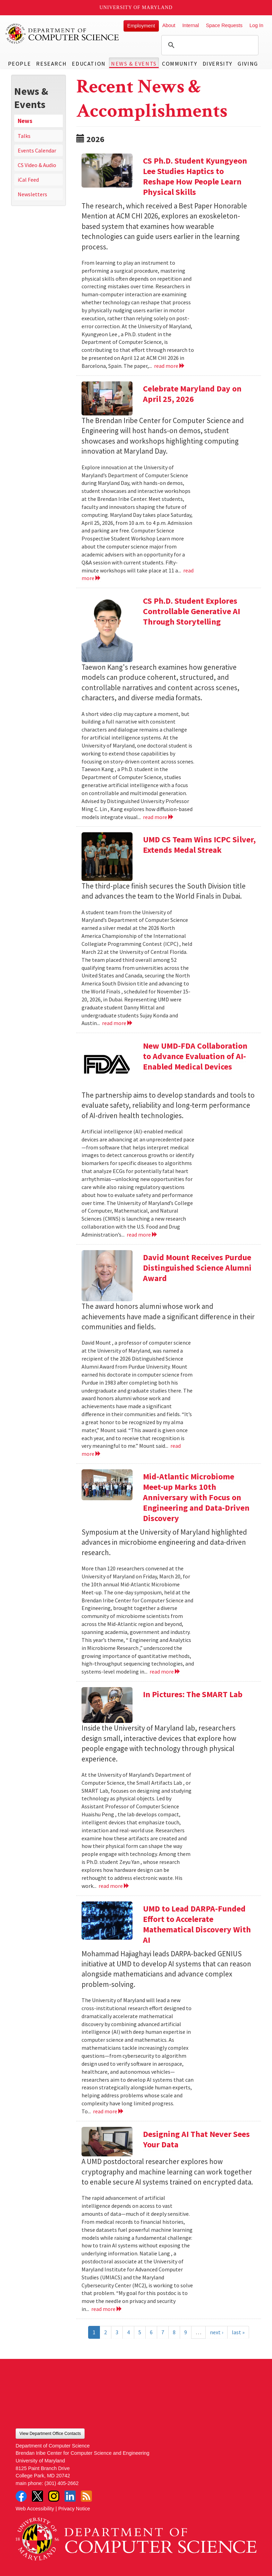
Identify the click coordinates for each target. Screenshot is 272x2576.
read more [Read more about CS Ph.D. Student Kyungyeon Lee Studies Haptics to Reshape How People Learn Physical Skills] (169, 365)
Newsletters (32, 194)
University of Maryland (136, 7)
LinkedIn (70, 2496)
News (25, 121)
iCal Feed (28, 179)
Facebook (21, 2496)
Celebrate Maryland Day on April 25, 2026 (192, 393)
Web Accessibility (35, 2508)
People (19, 63)
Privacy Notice (74, 2508)
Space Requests (224, 25)
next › (216, 2332)
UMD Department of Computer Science (62, 34)
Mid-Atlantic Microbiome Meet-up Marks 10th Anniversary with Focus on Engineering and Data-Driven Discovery (196, 1497)
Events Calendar (37, 150)
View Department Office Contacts (50, 2433)
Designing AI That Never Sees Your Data (196, 2139)
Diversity (217, 63)
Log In (256, 25)
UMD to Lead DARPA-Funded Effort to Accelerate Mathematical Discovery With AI (197, 1924)
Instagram (53, 2496)
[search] (209, 45)
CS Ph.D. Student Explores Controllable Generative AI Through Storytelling (191, 611)
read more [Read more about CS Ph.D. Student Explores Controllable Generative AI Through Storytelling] (158, 817)
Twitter (37, 2496)
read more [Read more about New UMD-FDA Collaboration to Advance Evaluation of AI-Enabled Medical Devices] (142, 1234)
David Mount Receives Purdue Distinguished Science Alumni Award (197, 1267)
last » (238, 2332)
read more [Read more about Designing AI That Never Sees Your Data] (106, 2308)
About (169, 25)
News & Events (134, 63)
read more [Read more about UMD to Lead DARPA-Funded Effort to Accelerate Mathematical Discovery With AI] (108, 2111)
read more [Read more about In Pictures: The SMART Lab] (114, 1885)
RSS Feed (86, 2496)
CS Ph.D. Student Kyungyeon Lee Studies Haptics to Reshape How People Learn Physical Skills (195, 176)
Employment (141, 25)
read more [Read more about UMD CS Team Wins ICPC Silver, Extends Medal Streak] (117, 1022)
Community (179, 63)
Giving (248, 63)
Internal (190, 25)
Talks (24, 135)
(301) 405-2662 (61, 2483)
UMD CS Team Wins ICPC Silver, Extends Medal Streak (199, 844)
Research (51, 63)
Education (88, 63)
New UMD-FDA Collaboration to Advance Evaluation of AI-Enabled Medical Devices (195, 1056)
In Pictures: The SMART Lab (193, 1694)
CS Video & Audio (37, 165)
